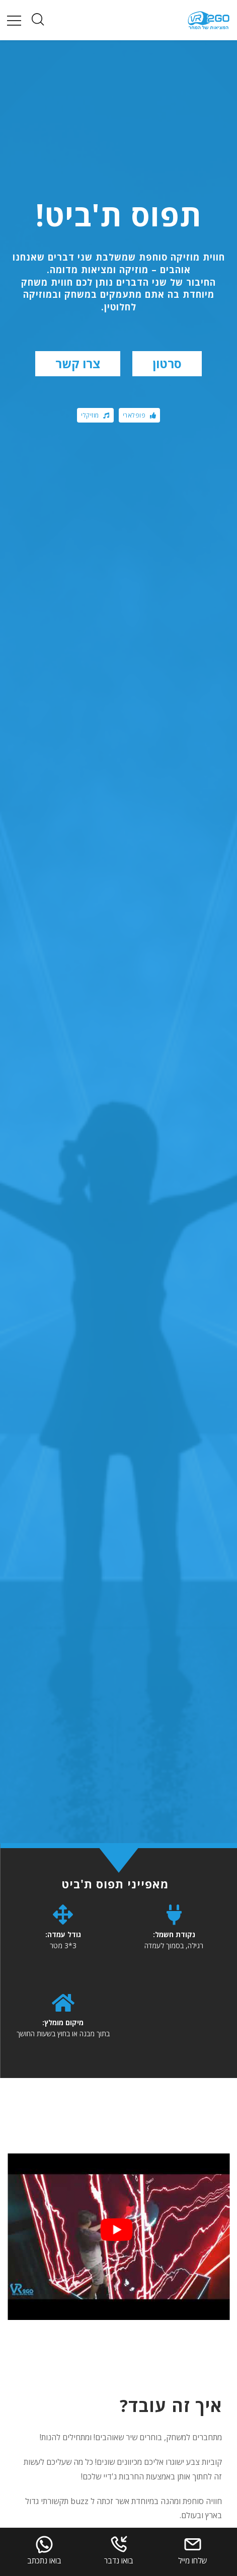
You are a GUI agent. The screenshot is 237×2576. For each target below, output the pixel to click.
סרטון (167, 363)
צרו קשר (77, 363)
